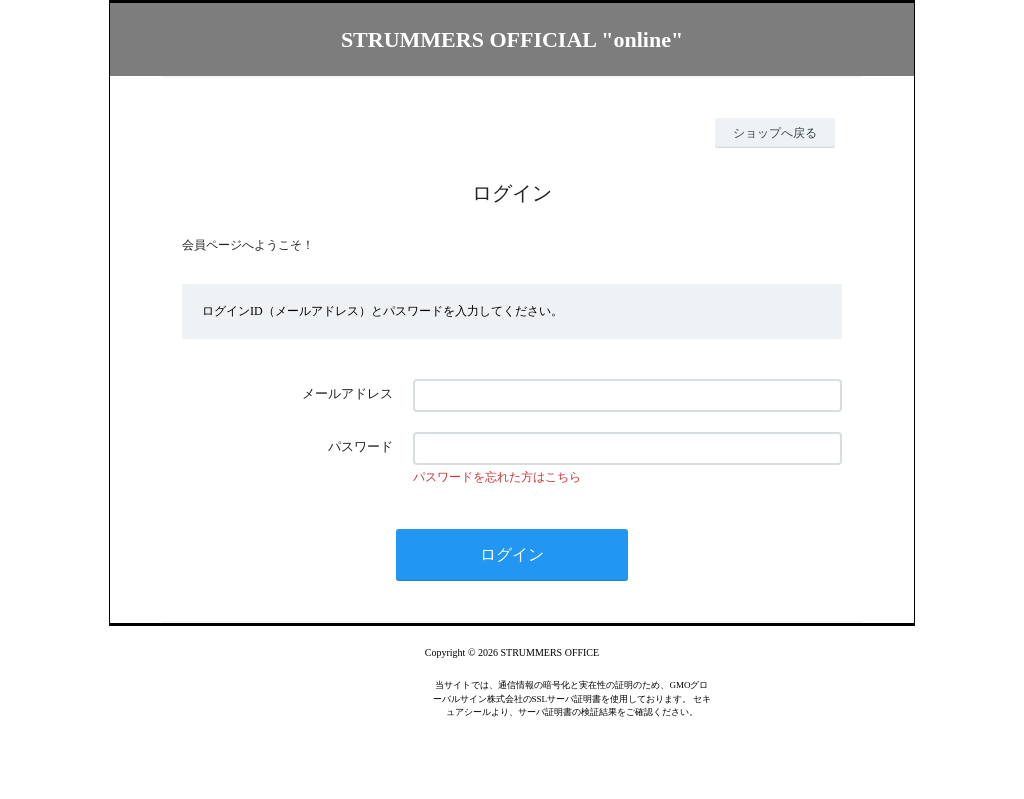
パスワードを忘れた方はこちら (497, 477)
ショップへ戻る (775, 133)
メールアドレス (347, 393)
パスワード (360, 446)
